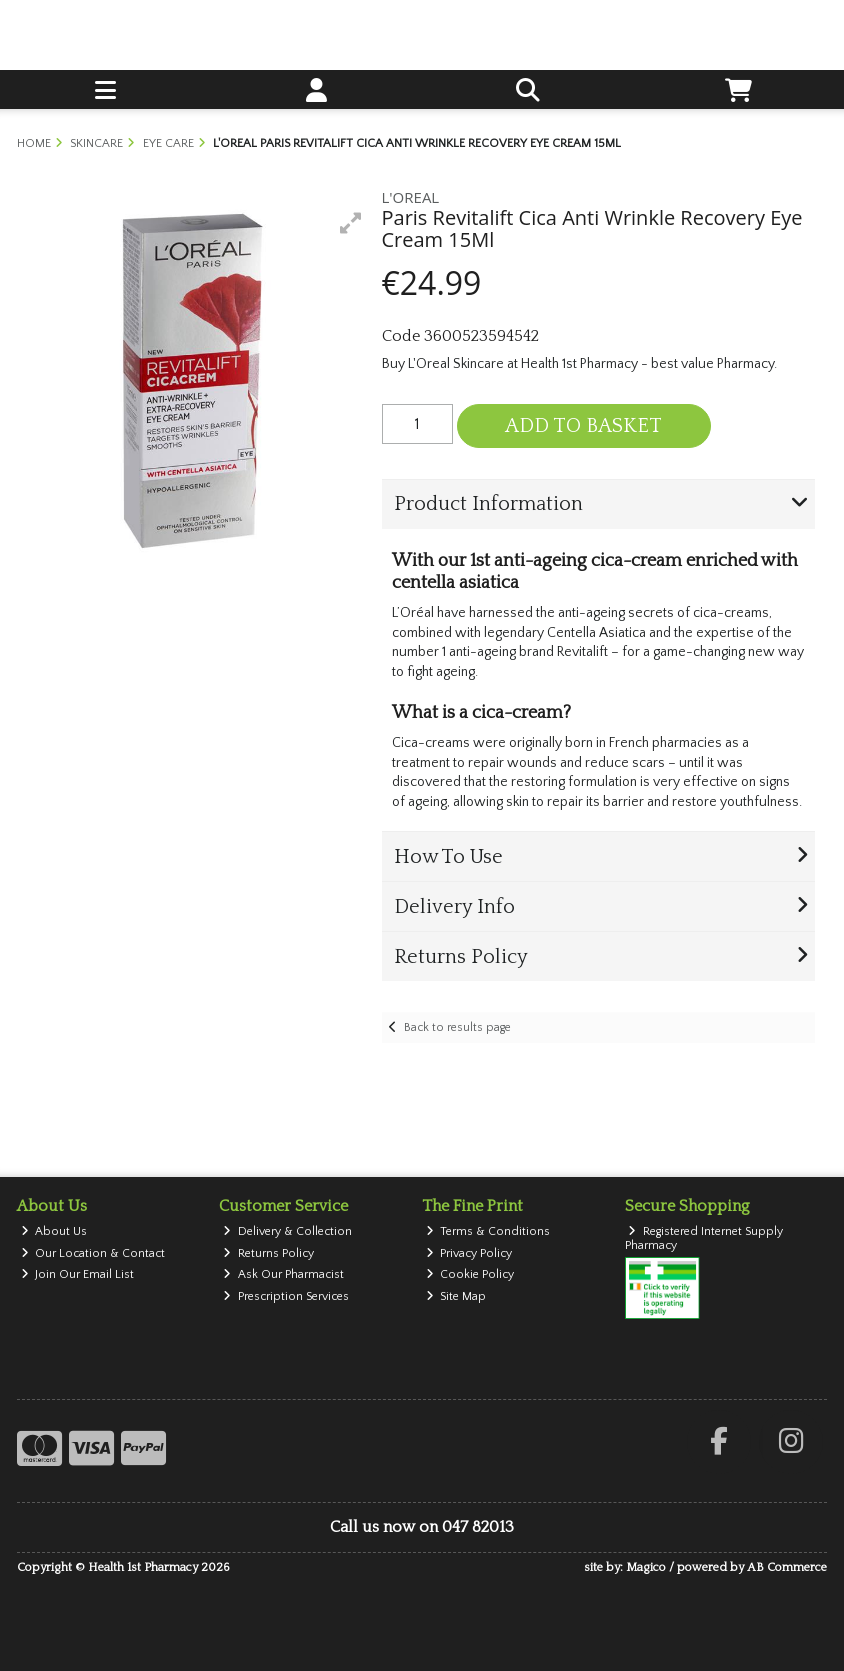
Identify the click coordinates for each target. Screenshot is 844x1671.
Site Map (456, 1296)
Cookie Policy (470, 1274)
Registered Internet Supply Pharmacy (704, 1238)
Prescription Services (286, 1296)
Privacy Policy (469, 1253)
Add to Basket (583, 426)
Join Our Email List (78, 1274)
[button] (351, 223)
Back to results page (457, 1027)
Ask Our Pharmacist (283, 1274)
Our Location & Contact (93, 1253)
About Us (54, 1231)
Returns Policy (268, 1253)
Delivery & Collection (287, 1231)
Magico (646, 1567)
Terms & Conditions (488, 1231)
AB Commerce (787, 1567)
